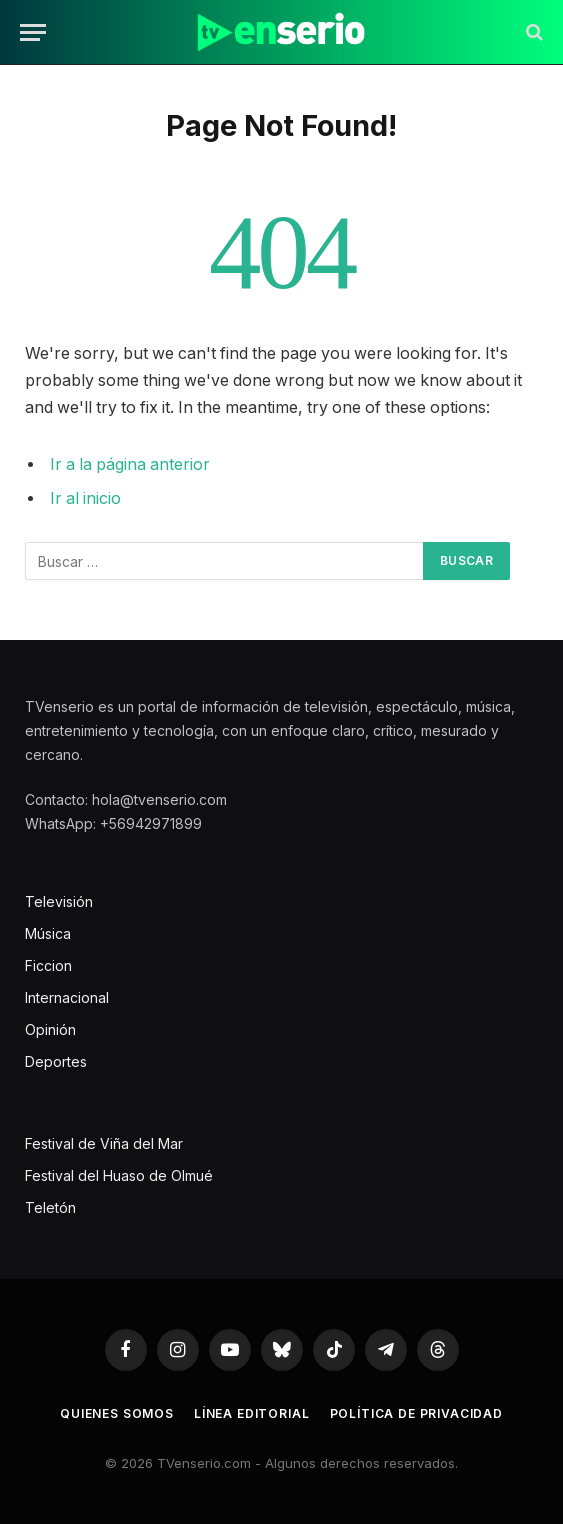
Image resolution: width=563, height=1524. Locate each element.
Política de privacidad (416, 1413)
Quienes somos (117, 1413)
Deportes (56, 1061)
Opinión (50, 1029)
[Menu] (33, 32)
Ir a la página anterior (130, 464)
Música (48, 933)
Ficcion (48, 965)
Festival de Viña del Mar (104, 1143)
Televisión (59, 901)
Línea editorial (252, 1413)
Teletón (50, 1207)
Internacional (67, 997)
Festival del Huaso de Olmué (119, 1175)
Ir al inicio (85, 498)
